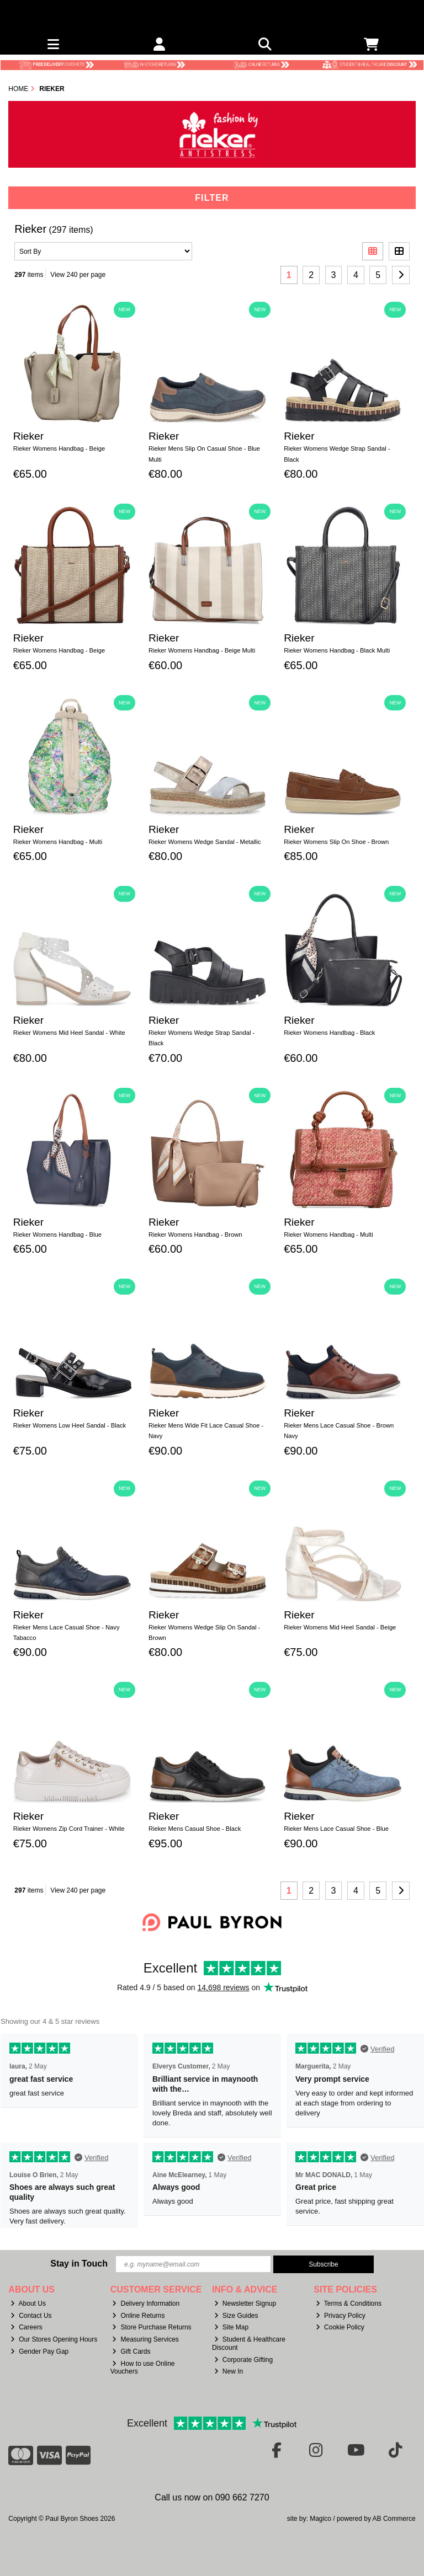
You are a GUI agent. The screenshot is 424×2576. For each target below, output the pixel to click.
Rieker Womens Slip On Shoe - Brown (336, 841)
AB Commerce (394, 2518)
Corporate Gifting (243, 2360)
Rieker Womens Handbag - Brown (195, 1234)
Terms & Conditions (348, 2303)
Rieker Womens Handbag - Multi (57, 841)
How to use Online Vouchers (142, 2367)
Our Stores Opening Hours (53, 2339)
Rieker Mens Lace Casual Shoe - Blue (336, 1828)
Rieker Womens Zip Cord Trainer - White (69, 1828)
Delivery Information (145, 2303)
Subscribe (323, 2264)
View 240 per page (77, 275)
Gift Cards (131, 2351)
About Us (28, 2303)
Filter (212, 197)
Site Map (231, 2327)
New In (228, 2371)
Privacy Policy (340, 2316)
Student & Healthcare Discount (248, 2343)
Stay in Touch (79, 2263)
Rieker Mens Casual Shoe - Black (195, 1828)
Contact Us (30, 2316)
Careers (26, 2327)
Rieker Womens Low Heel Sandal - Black (69, 1425)
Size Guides (236, 2316)
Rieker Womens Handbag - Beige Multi (202, 650)
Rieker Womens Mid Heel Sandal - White (69, 1032)
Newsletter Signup (245, 2303)
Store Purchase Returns (151, 2327)
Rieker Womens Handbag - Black (329, 1032)
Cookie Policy (340, 2327)
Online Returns (138, 2316)
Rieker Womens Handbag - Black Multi (337, 650)
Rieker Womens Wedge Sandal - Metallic (205, 841)
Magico (320, 2518)
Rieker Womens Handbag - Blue (57, 1234)
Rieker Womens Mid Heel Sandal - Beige (340, 1627)
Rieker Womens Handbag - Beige (59, 448)
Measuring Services (145, 2339)
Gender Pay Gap (39, 2351)
